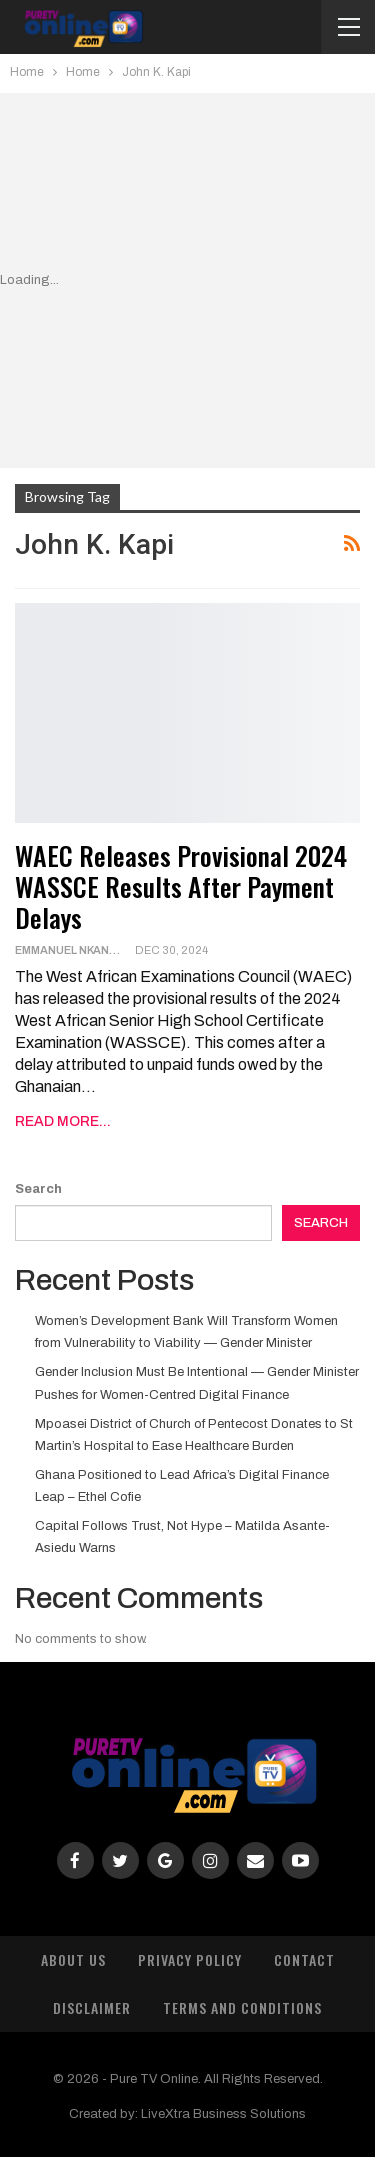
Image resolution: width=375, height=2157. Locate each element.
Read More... (63, 1121)
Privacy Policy (190, 1959)
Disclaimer (92, 2007)
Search (38, 1189)
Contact (304, 1959)
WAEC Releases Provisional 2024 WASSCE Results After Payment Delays (181, 886)
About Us (73, 1959)
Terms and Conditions (242, 2007)
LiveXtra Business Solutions (223, 2114)
